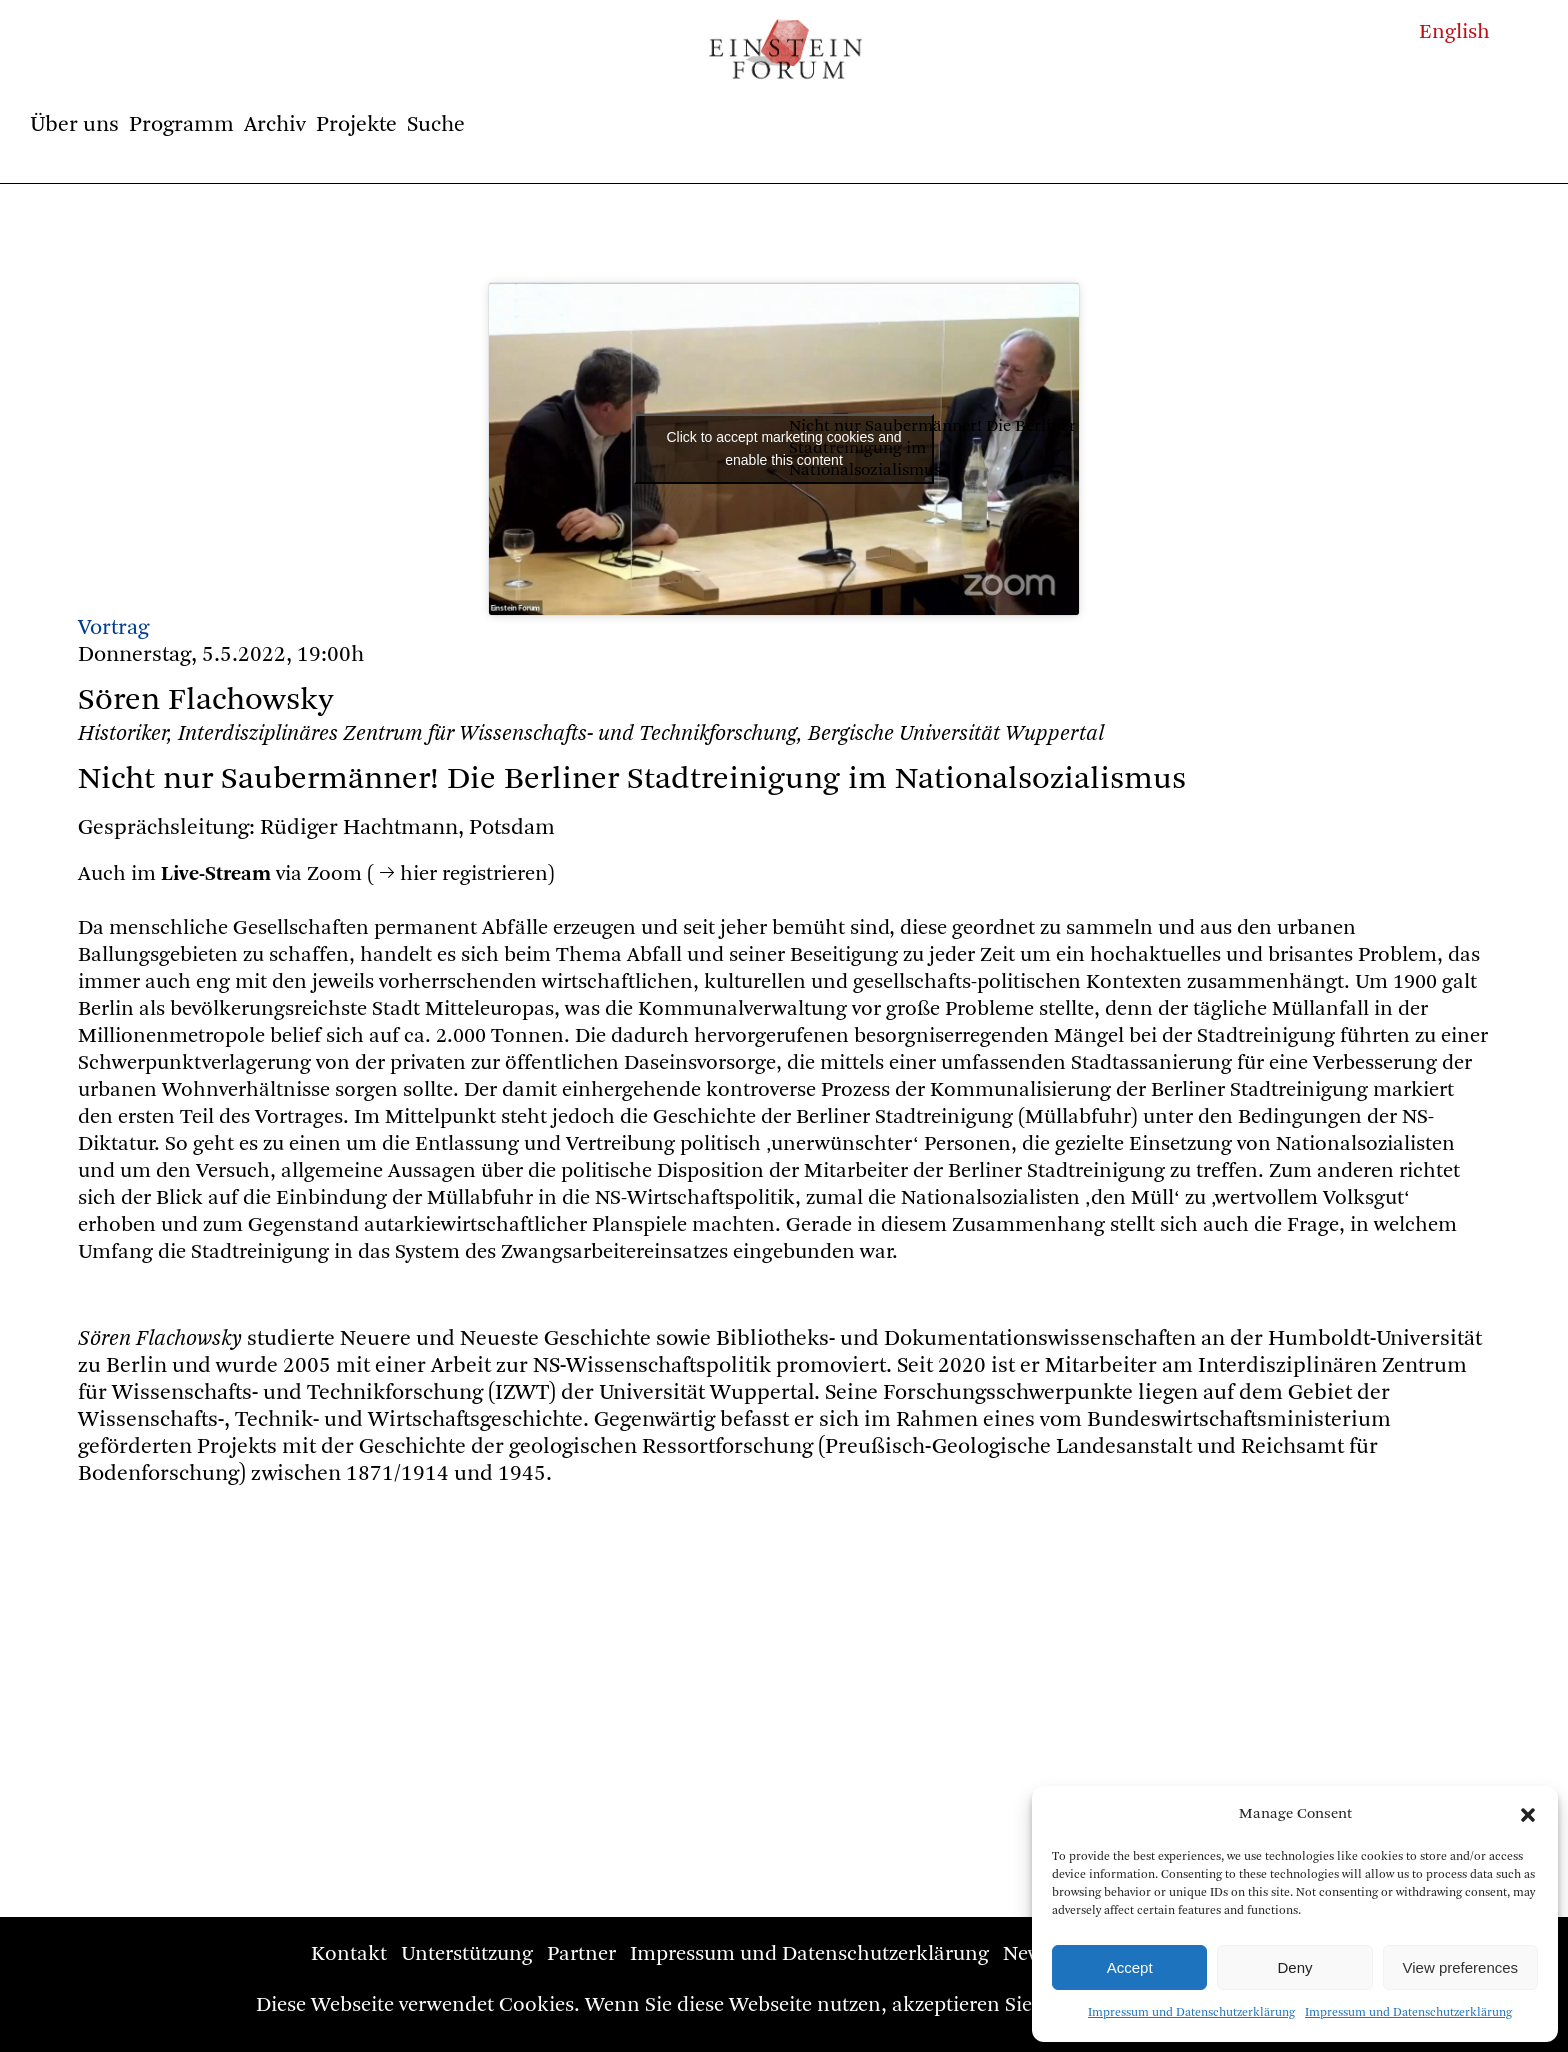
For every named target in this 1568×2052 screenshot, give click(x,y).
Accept (1130, 1967)
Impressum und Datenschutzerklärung (1191, 2013)
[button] (1528, 1815)
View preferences (1461, 1967)
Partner (581, 1954)
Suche (436, 125)
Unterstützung (467, 1954)
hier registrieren (474, 874)
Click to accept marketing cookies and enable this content (784, 448)
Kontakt (349, 1954)
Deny (1294, 1967)
